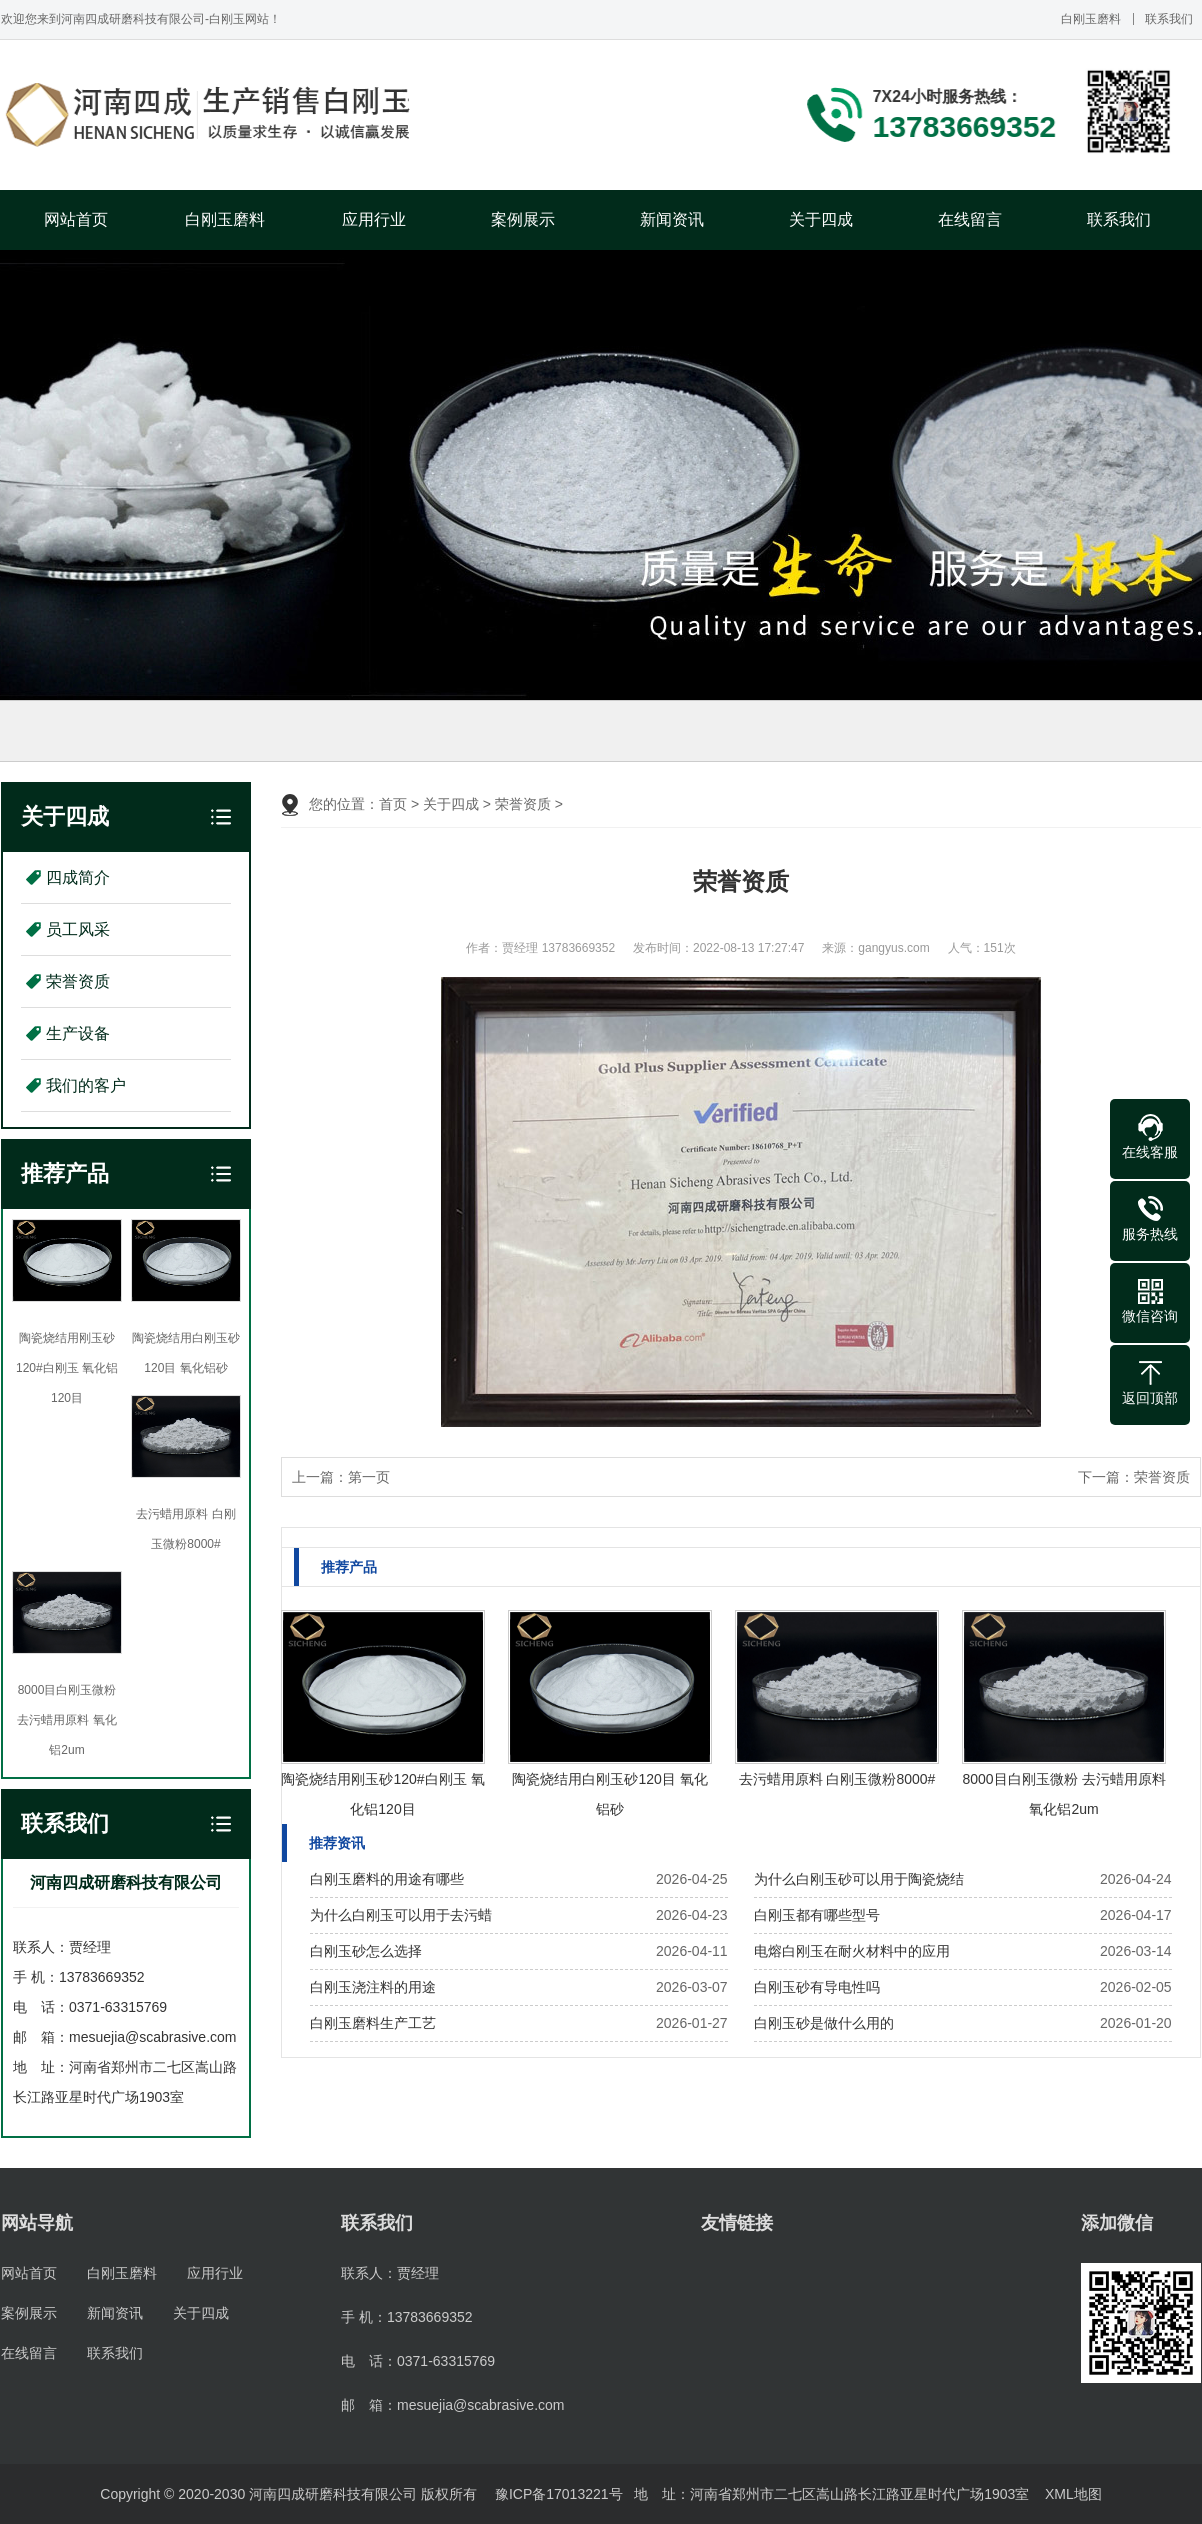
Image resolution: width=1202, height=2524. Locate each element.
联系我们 (1169, 19)
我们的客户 (86, 1085)
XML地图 (1073, 2494)
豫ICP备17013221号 (559, 2494)
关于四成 (821, 219)
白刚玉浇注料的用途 (373, 1987)
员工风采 (78, 929)
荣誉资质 (78, 981)
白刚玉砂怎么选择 (366, 1951)
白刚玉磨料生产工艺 (373, 2023)
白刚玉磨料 (1091, 19)
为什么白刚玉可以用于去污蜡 (401, 1915)
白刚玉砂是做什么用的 (824, 2023)
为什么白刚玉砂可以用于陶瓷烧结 (859, 1879)
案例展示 (523, 219)
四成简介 (78, 877)
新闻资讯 (672, 219)
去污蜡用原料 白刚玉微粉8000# (837, 1779)
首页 (393, 804)
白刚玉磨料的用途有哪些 (387, 1879)
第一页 (369, 1477)
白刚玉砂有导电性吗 (817, 1987)
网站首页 (76, 219)
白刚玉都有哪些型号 (817, 1915)
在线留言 (970, 219)
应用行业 (374, 219)
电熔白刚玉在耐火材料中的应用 (852, 1951)
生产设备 (78, 1033)
